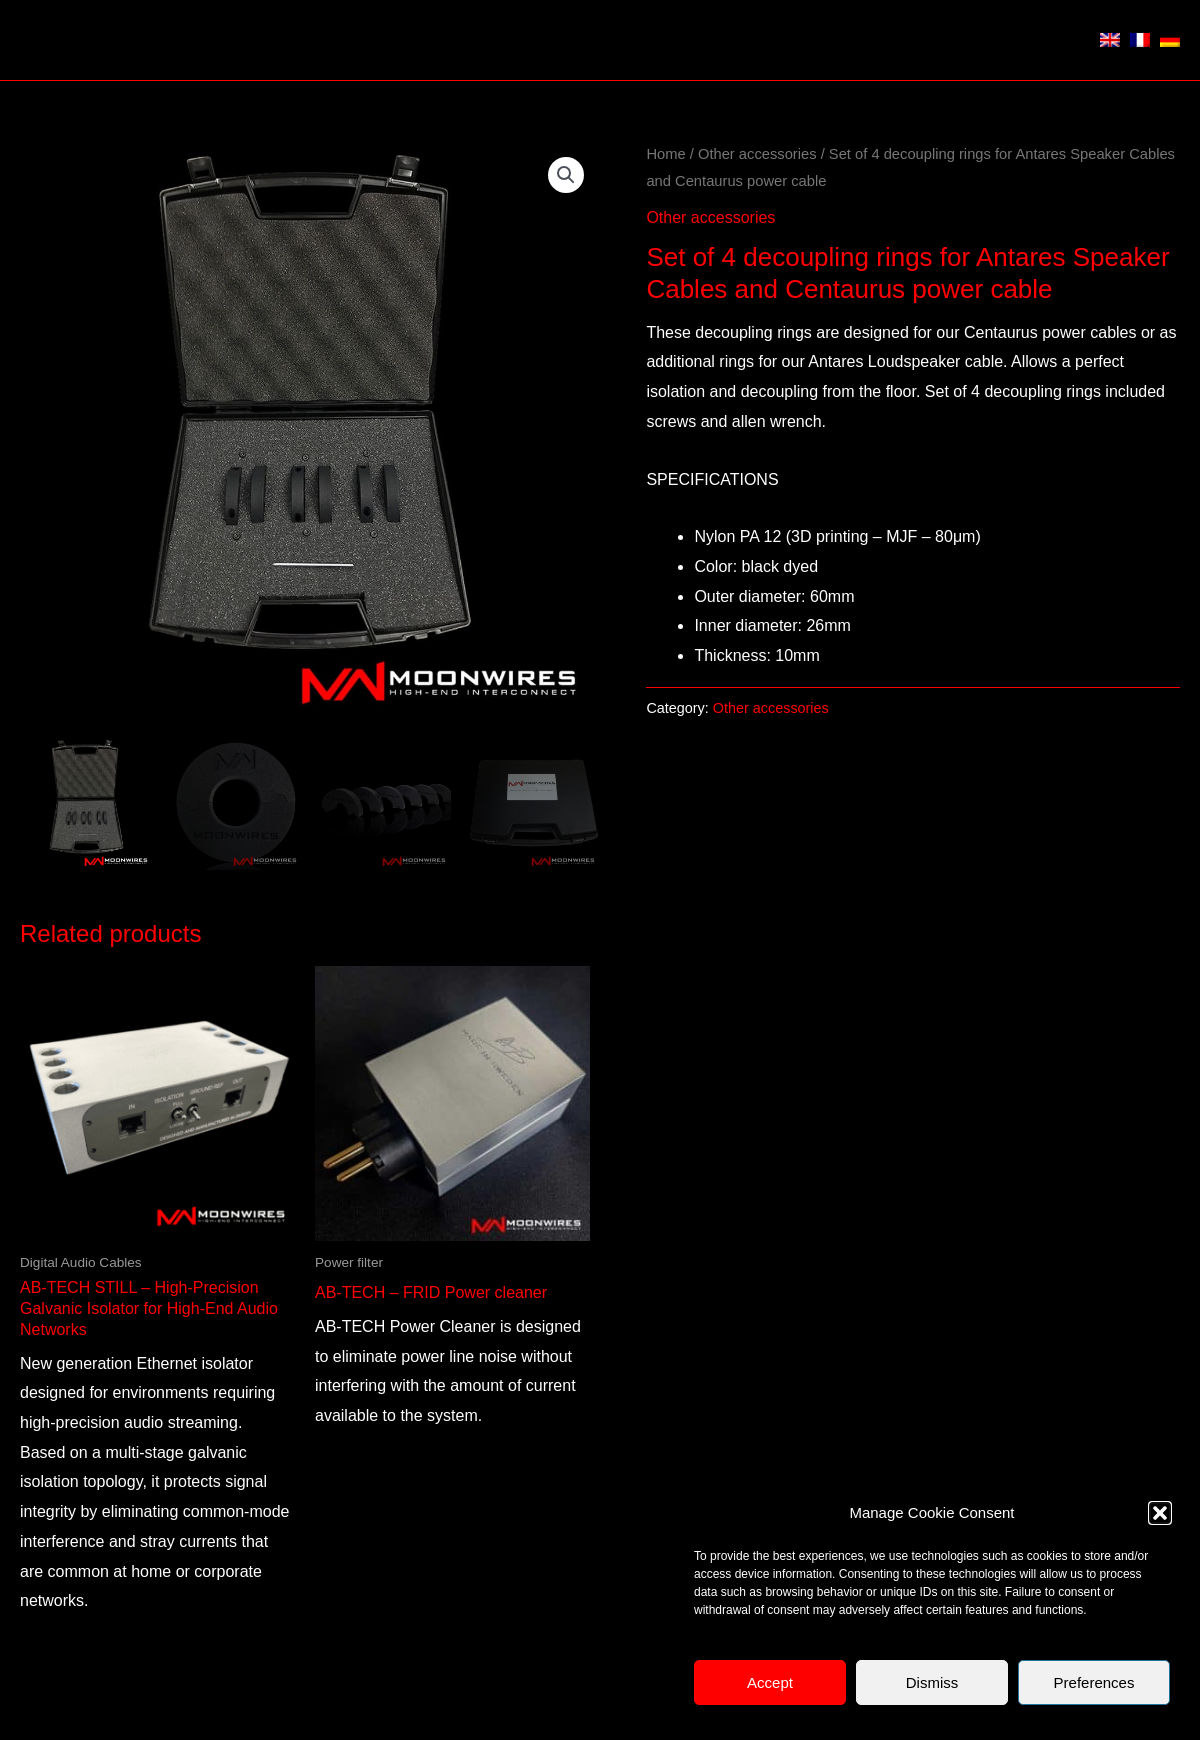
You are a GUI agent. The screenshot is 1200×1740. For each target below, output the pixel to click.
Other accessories (757, 154)
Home (665, 154)
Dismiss (932, 1682)
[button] (1160, 1513)
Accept (770, 1682)
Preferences (1094, 1682)
